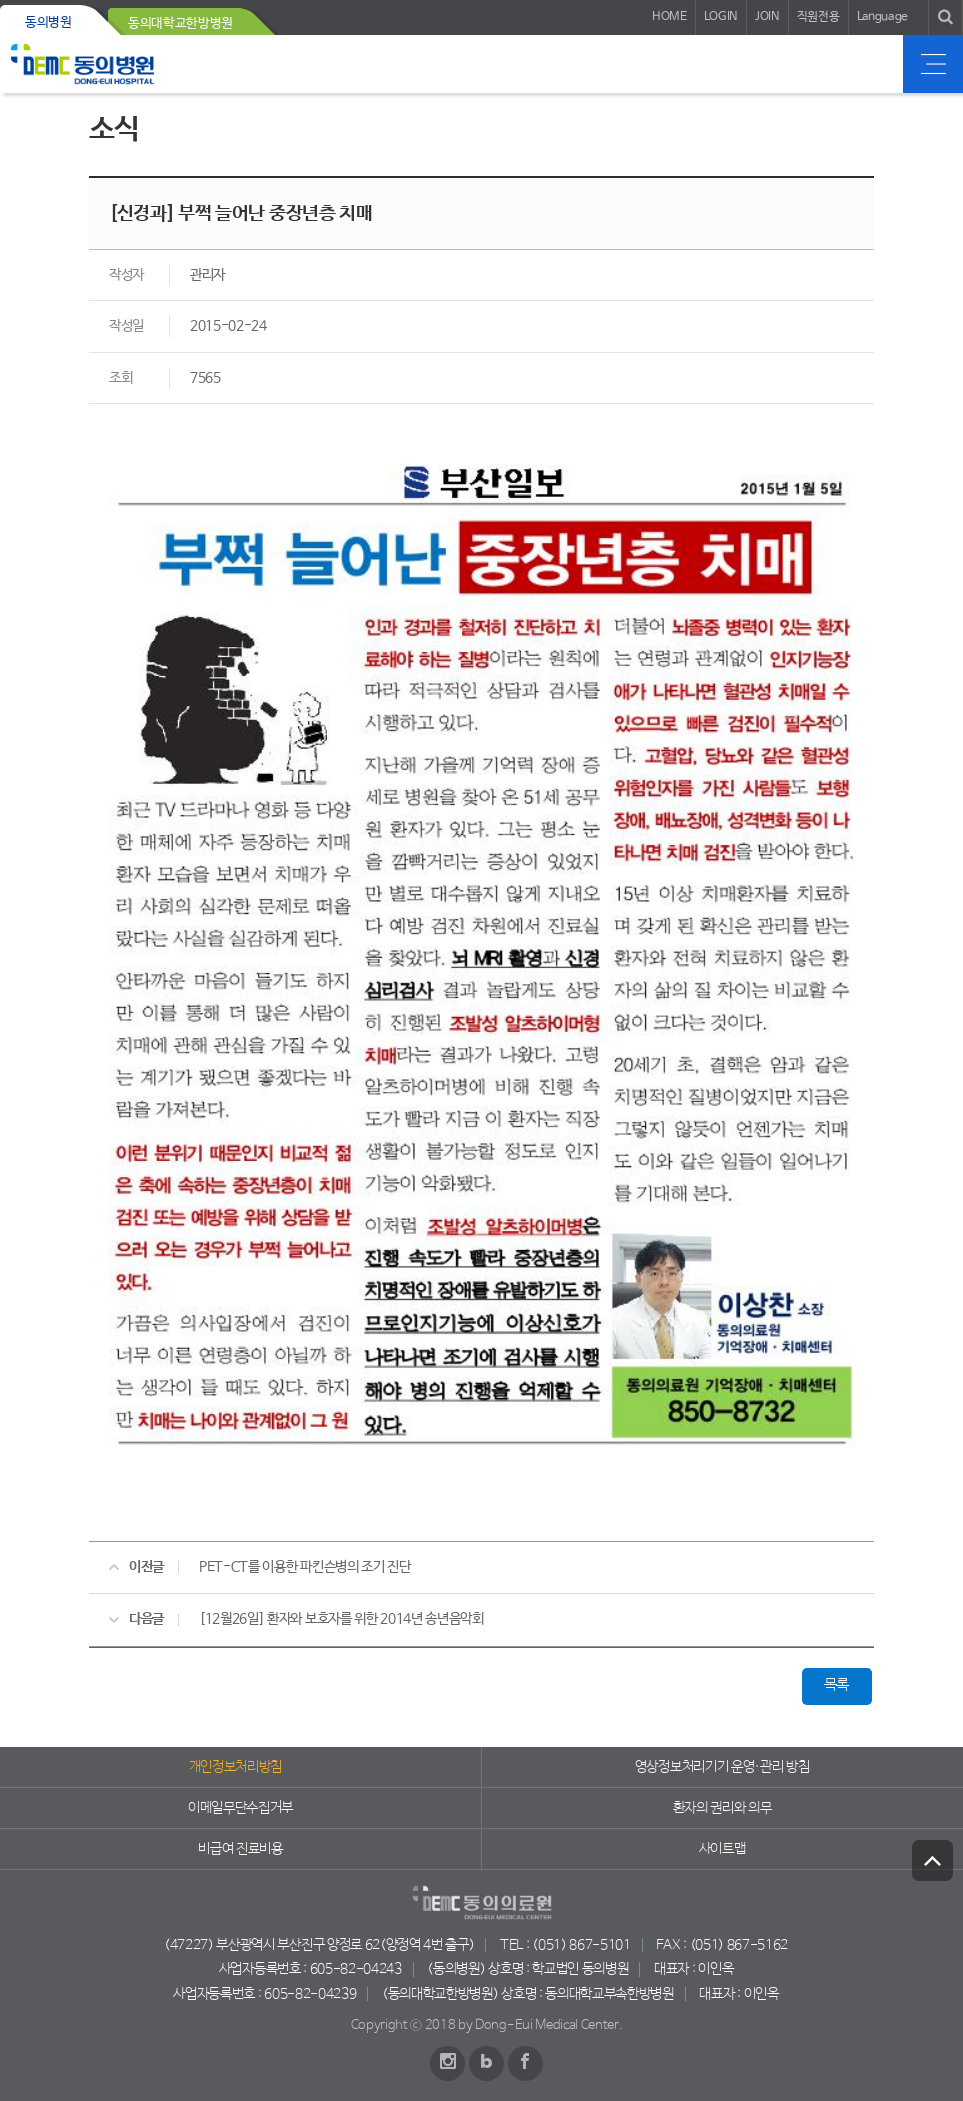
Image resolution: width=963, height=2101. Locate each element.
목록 (836, 1685)
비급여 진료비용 (240, 1849)
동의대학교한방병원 (180, 23)
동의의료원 (82, 64)
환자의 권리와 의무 (722, 1808)
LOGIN (721, 17)
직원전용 (818, 17)
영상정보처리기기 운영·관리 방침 (722, 1767)
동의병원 (48, 22)
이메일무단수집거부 (240, 1808)
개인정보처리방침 (235, 1767)
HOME (669, 17)
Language (882, 17)
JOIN (767, 17)
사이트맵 (722, 1849)
